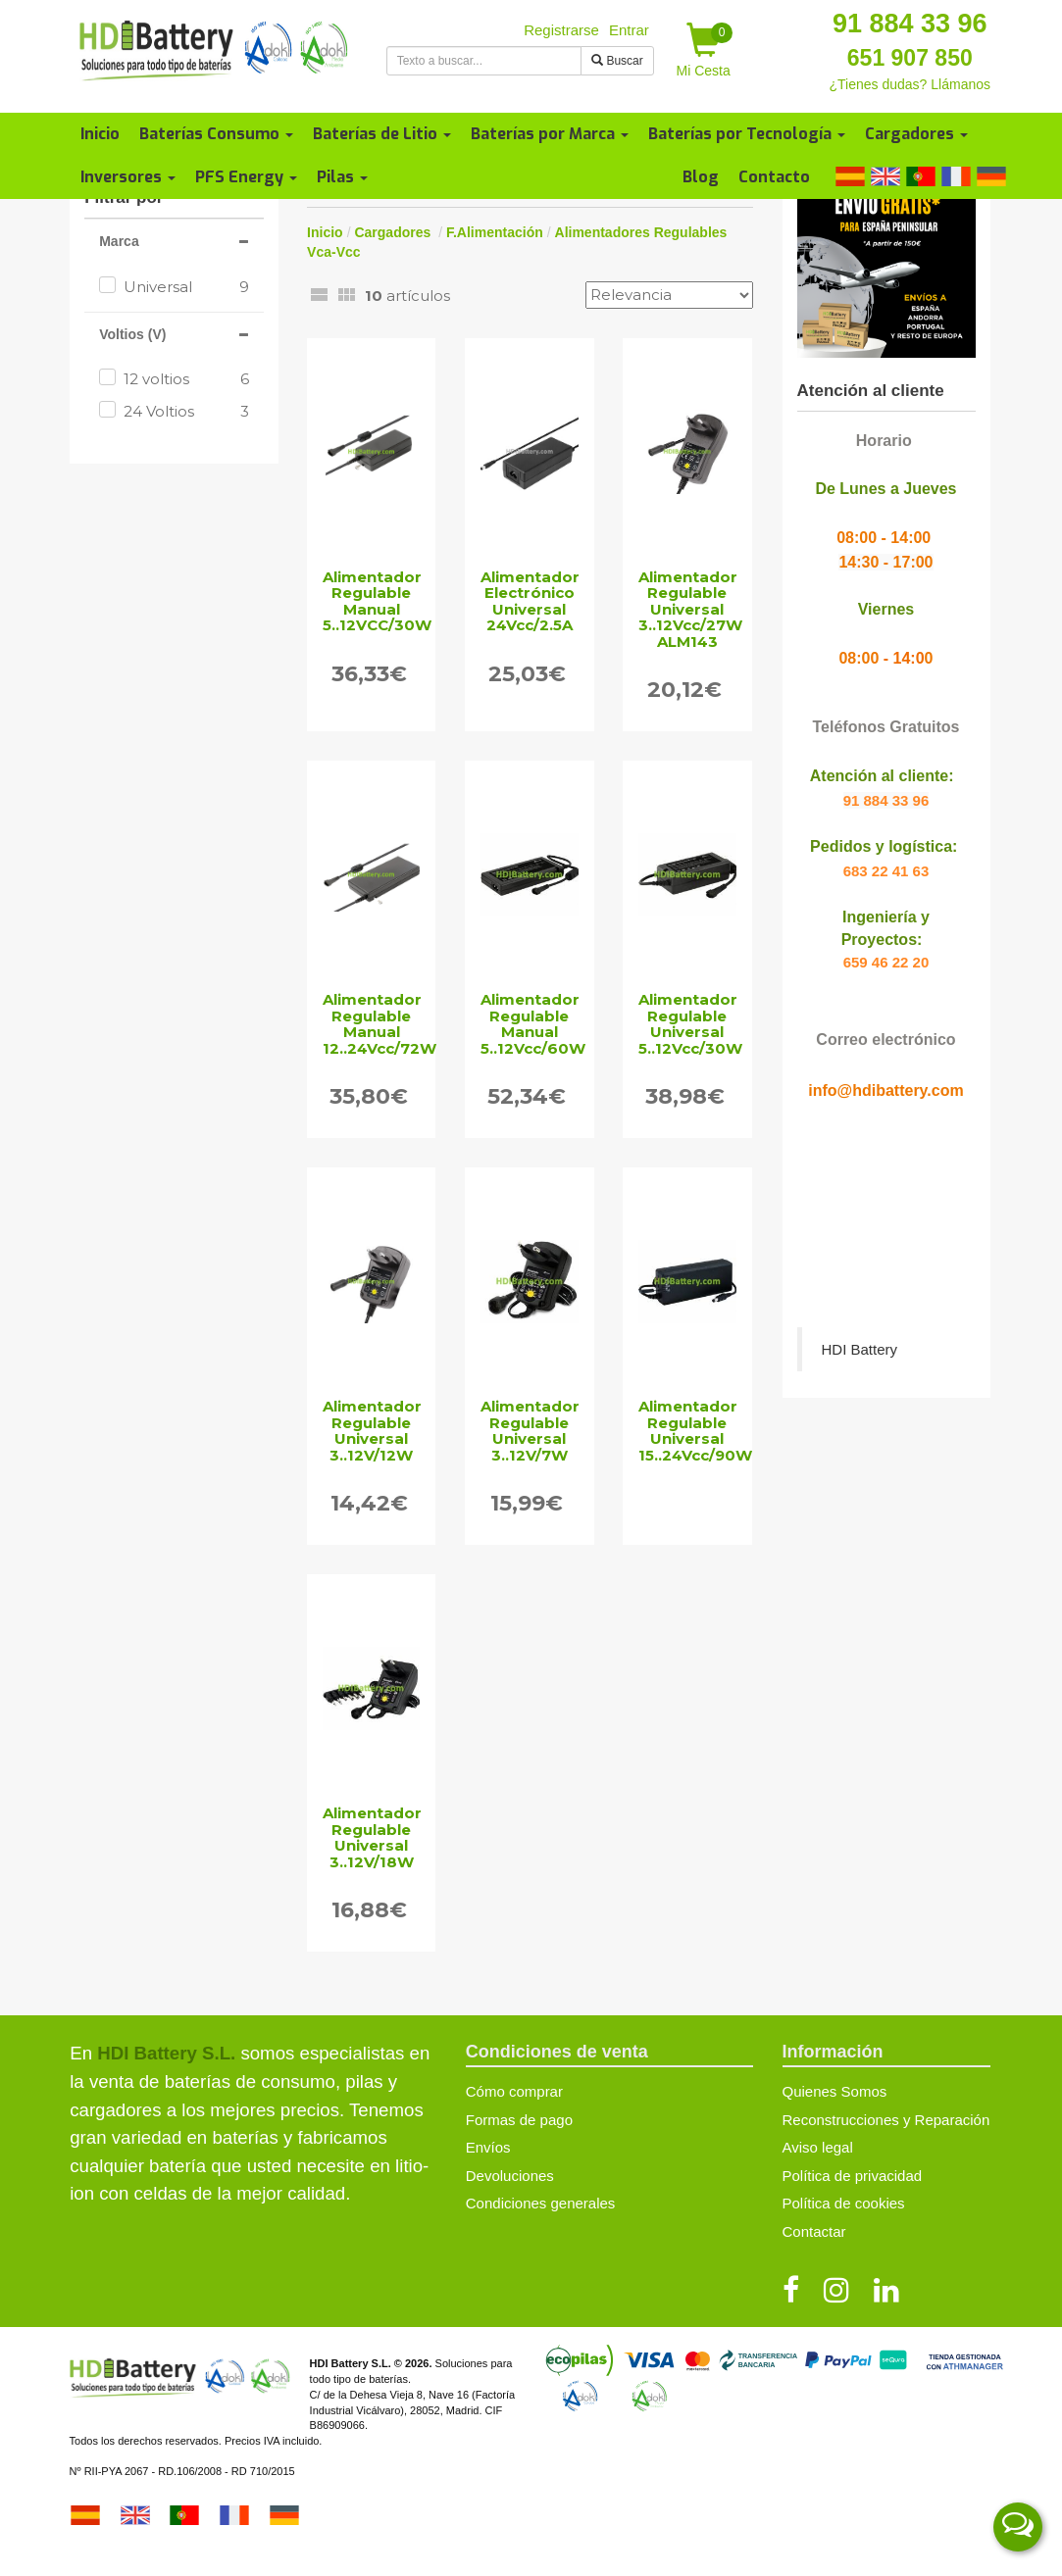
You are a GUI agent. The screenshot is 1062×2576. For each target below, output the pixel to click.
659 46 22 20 (886, 962)
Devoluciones (510, 2175)
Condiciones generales (541, 2203)
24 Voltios (186, 411)
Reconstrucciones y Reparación (886, 2119)
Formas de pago (519, 2119)
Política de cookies (844, 2203)
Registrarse (561, 30)
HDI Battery (860, 1349)
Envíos (488, 2147)
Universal (186, 286)
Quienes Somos (835, 2091)
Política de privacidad (853, 2175)
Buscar (617, 61)
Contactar (814, 2231)
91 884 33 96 (910, 23)
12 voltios (186, 379)
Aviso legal (818, 2147)
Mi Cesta (705, 50)
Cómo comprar (514, 2091)
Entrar (629, 30)
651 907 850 (910, 58)
